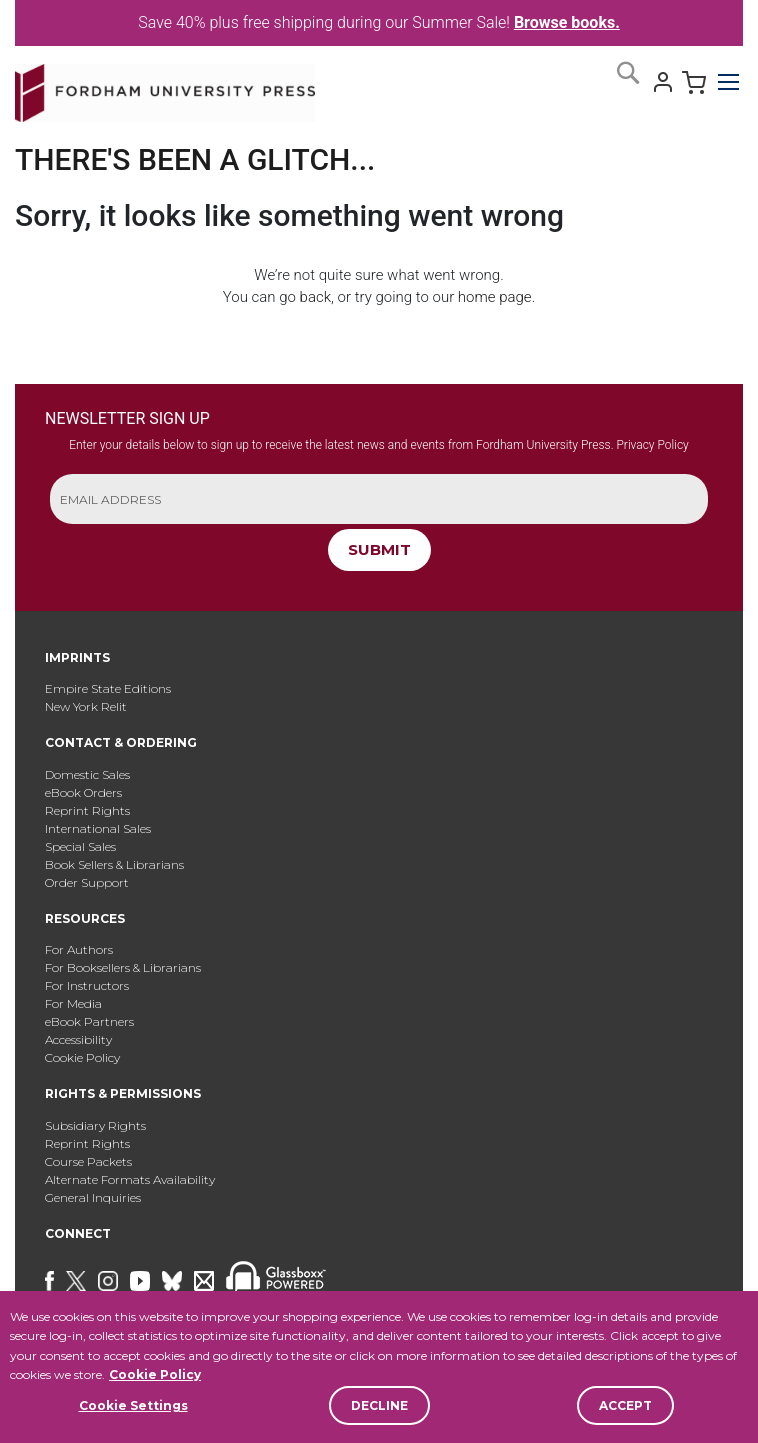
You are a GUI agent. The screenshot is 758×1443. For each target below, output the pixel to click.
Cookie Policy (155, 1374)
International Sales (98, 828)
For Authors (79, 949)
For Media (73, 1003)
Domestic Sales (87, 774)
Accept (625, 1405)
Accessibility (78, 1039)
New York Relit (86, 706)
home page (495, 297)
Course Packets (88, 1161)
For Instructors (87, 985)
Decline (379, 1405)
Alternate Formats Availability (130, 1179)
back (315, 297)
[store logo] (165, 89)
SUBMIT (379, 549)
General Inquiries (93, 1197)
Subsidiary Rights (95, 1125)
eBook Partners (89, 1021)
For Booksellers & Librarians (123, 967)
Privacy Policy (652, 445)
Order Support (87, 882)
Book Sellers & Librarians (114, 864)
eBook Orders (83, 792)
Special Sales (80, 846)
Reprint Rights (87, 810)
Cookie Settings (133, 1405)
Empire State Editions (108, 688)
